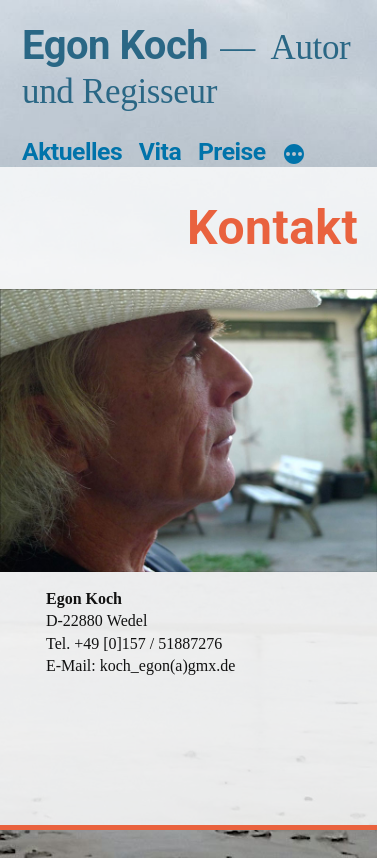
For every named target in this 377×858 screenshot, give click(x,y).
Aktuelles (72, 151)
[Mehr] (294, 155)
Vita (160, 151)
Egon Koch (115, 45)
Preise (232, 151)
